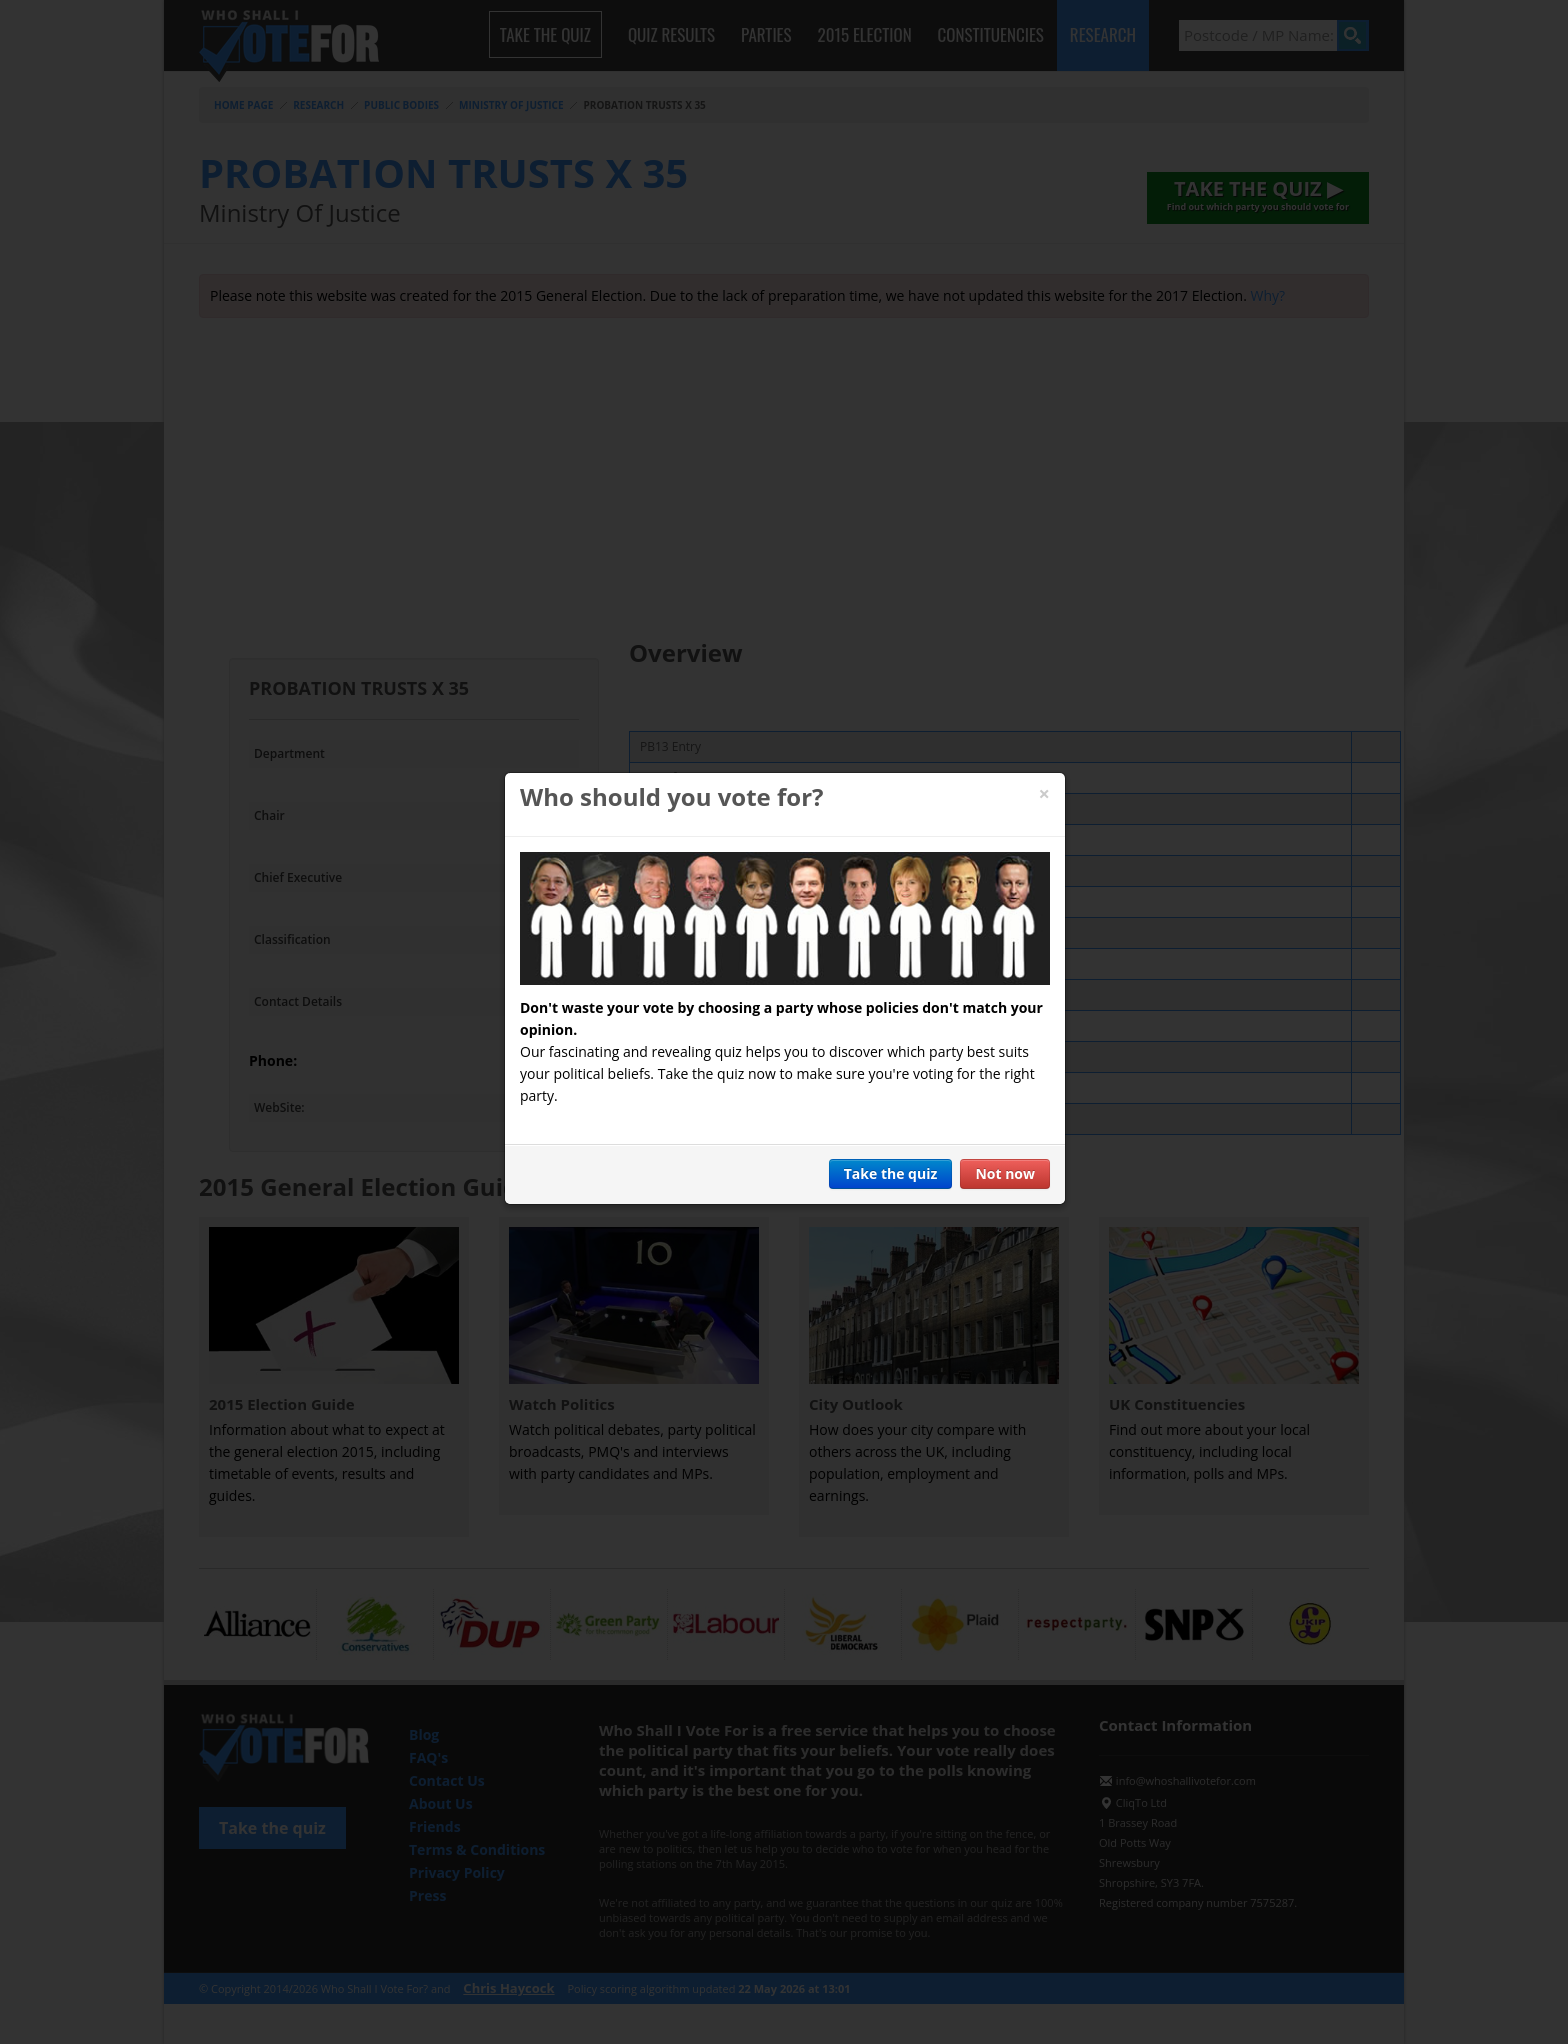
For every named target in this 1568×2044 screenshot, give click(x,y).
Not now (1005, 1173)
